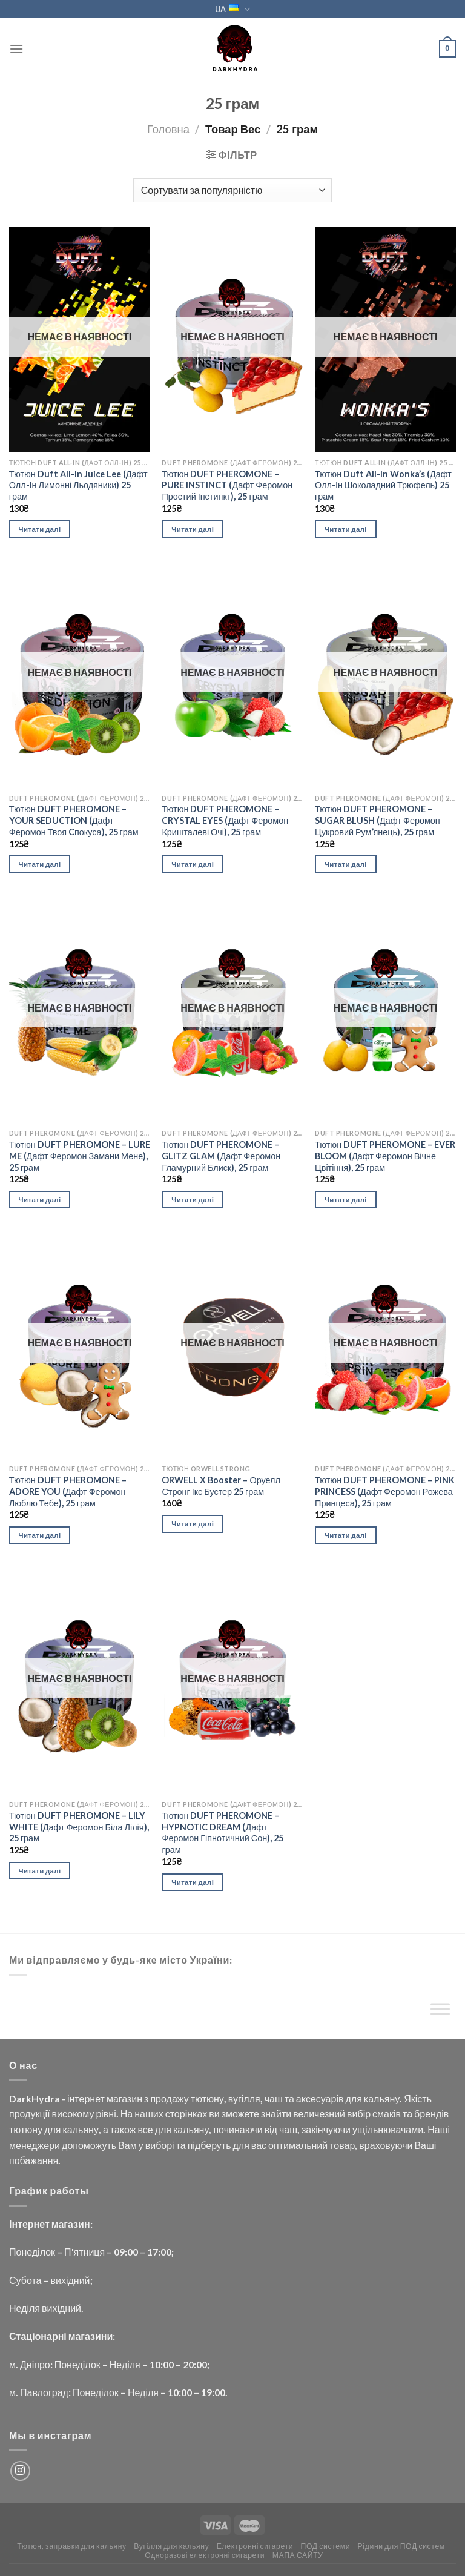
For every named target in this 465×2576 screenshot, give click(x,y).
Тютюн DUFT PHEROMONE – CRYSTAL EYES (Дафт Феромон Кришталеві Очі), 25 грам (225, 820)
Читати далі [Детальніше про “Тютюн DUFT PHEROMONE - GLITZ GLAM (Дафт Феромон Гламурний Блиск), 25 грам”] (192, 1200)
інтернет (86, 2098)
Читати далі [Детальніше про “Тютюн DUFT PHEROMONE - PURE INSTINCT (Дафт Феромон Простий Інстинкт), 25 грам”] (192, 529)
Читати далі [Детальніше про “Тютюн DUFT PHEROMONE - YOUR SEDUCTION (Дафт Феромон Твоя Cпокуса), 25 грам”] (40, 864)
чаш (274, 2098)
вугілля (244, 2098)
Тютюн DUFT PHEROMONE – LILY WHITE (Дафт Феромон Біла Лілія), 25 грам (79, 1826)
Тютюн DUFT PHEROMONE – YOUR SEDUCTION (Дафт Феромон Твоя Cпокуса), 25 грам (74, 820)
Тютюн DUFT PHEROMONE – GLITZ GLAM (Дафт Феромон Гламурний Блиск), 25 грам (221, 1155)
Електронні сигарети (255, 2546)
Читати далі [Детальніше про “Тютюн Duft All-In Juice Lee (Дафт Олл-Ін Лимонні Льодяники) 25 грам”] (40, 529)
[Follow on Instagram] (20, 2471)
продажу (169, 2098)
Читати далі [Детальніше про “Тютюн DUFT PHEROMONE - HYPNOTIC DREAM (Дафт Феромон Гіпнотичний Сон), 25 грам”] (192, 1882)
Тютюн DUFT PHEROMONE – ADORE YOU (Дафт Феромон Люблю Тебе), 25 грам (68, 1491)
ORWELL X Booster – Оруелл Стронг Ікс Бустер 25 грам (221, 1486)
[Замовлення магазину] (232, 190)
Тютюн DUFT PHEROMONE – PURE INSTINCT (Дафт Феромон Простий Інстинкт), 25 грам (227, 485)
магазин (124, 2098)
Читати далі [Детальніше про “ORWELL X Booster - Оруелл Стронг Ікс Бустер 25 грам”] (192, 1524)
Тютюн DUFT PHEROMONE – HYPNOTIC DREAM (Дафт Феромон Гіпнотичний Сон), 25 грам (222, 1832)
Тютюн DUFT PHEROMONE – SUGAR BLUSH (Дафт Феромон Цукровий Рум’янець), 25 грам (377, 820)
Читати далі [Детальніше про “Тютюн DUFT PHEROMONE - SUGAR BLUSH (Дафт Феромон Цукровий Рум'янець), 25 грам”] (346, 864)
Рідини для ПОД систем (401, 2546)
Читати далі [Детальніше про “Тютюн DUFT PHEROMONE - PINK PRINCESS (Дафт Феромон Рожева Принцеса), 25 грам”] (346, 1535)
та (289, 2098)
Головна (168, 129)
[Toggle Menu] (440, 2012)
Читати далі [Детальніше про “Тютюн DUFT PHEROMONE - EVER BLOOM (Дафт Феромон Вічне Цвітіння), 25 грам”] (346, 1200)
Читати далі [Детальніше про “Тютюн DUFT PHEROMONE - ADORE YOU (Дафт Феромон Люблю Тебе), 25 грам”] (40, 1535)
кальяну (382, 2098)
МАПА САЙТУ (297, 2555)
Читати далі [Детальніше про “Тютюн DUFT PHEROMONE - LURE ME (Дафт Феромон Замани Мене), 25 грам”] (40, 1200)
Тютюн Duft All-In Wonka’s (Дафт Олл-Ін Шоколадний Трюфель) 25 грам (383, 485)
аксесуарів (320, 2098)
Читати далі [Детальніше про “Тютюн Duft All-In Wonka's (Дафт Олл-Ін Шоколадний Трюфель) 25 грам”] (346, 529)
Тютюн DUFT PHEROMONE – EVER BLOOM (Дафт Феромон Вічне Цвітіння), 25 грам (385, 1155)
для (353, 2098)
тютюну (207, 2098)
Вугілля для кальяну (171, 2546)
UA (232, 9)
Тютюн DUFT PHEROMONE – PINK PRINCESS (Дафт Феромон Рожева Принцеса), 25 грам (385, 1491)
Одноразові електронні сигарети (205, 2555)
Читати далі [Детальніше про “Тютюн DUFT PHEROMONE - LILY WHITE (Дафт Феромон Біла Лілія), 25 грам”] (40, 1871)
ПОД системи (326, 2546)
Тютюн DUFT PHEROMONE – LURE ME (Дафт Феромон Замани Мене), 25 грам (79, 1155)
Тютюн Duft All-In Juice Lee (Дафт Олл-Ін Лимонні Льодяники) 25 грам (78, 485)
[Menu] (16, 49)
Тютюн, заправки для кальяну (72, 2546)
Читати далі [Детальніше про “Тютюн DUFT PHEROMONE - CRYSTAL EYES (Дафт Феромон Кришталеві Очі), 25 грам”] (192, 864)
